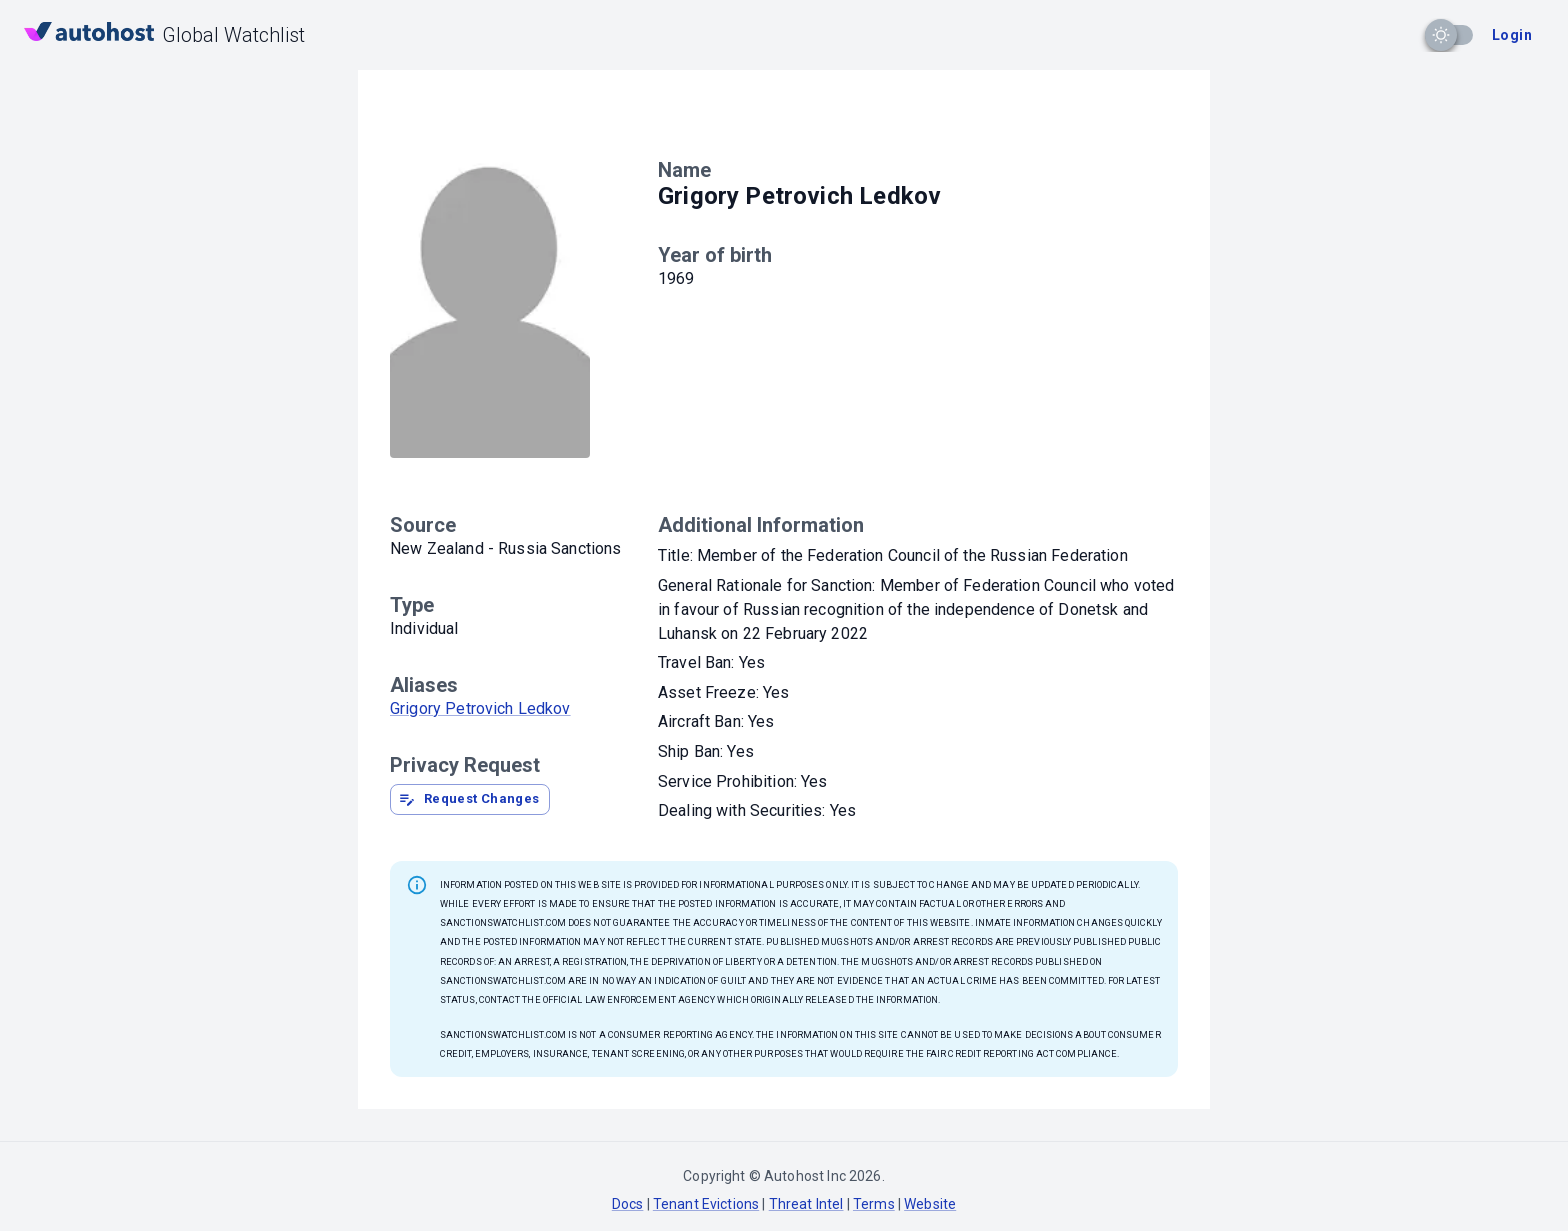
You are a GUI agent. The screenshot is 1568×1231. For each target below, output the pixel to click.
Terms (874, 1204)
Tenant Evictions (706, 1204)
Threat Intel (806, 1204)
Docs (628, 1204)
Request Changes (469, 799)
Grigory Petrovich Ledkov (480, 708)
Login (1512, 35)
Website (930, 1204)
